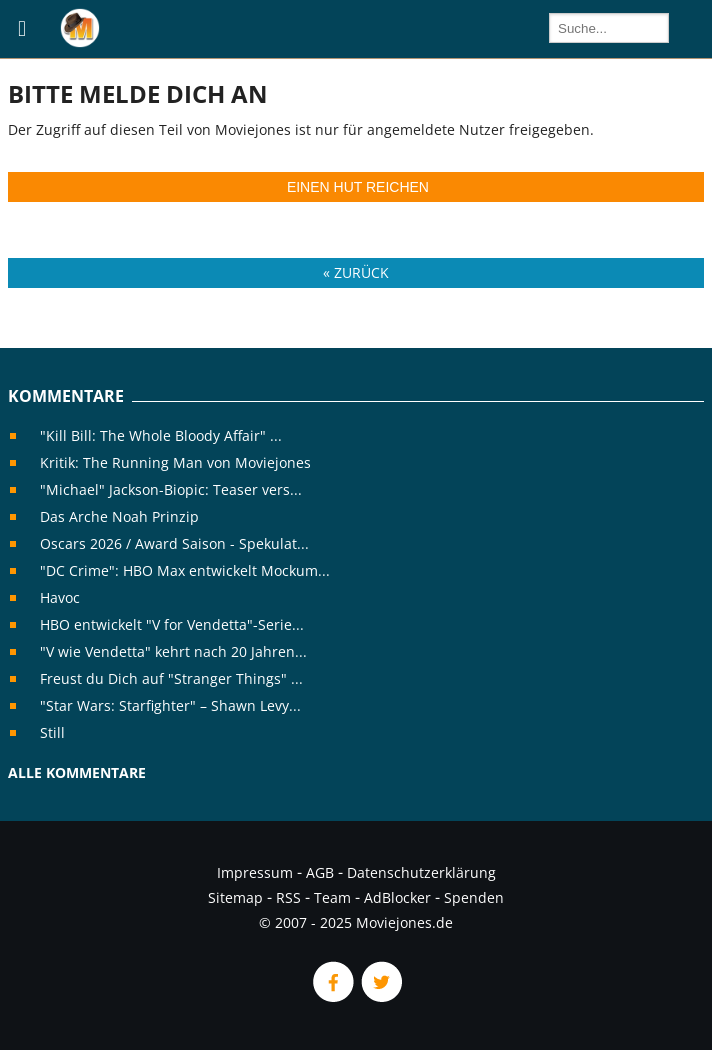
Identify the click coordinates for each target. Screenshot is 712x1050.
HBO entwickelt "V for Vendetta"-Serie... (172, 624)
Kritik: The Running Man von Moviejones (175, 462)
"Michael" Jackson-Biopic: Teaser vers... (171, 489)
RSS (288, 897)
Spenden (474, 897)
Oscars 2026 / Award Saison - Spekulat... (174, 543)
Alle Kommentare (77, 772)
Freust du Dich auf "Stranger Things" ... (171, 678)
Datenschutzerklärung (421, 872)
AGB (320, 872)
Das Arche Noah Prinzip (119, 516)
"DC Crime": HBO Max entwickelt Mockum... (185, 570)
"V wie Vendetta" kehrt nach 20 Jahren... (173, 651)
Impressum (255, 872)
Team (332, 897)
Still (52, 732)
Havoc (60, 597)
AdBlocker (397, 897)
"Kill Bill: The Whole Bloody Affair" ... (161, 435)
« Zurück (356, 272)
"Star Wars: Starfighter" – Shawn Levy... (170, 705)
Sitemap (235, 897)
